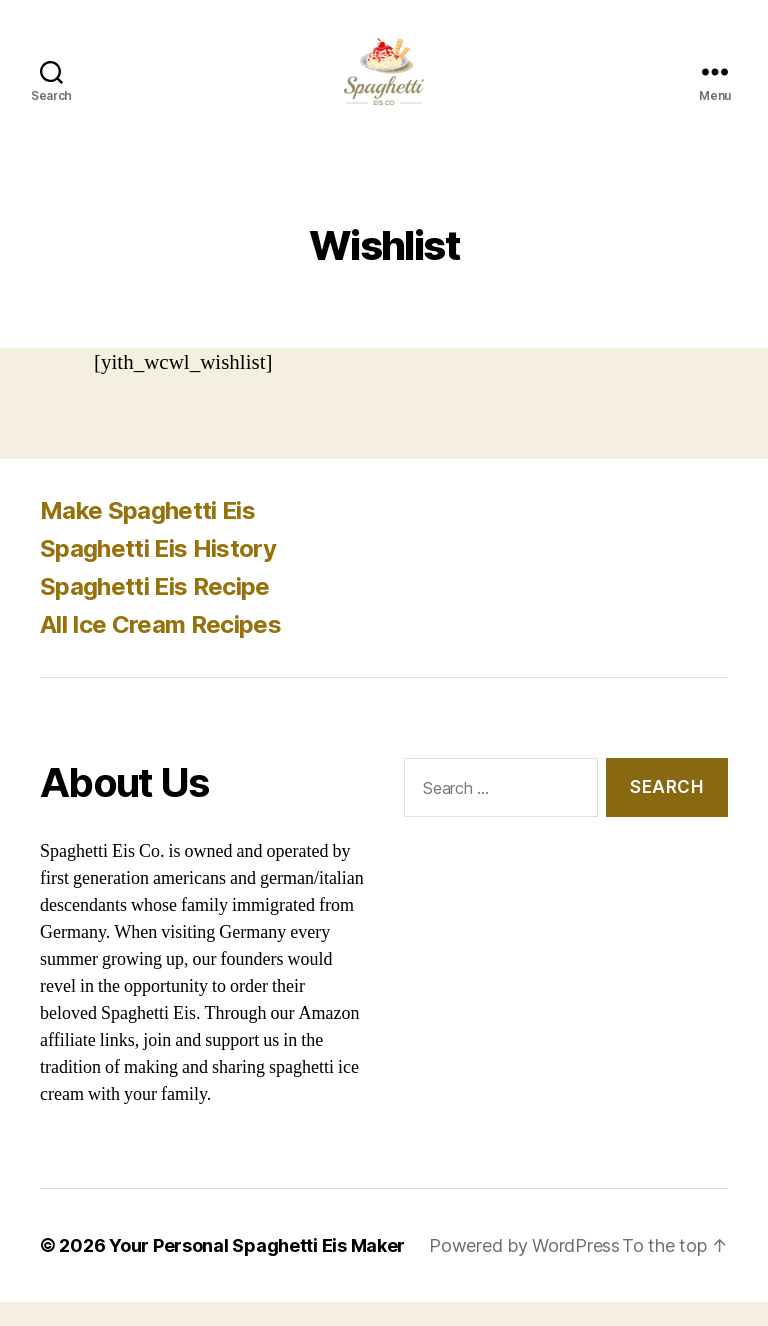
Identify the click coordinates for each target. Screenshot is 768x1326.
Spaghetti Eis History (158, 572)
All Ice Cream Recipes (160, 648)
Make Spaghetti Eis (147, 534)
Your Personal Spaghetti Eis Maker (257, 1269)
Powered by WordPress (524, 1269)
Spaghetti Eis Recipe (155, 610)
